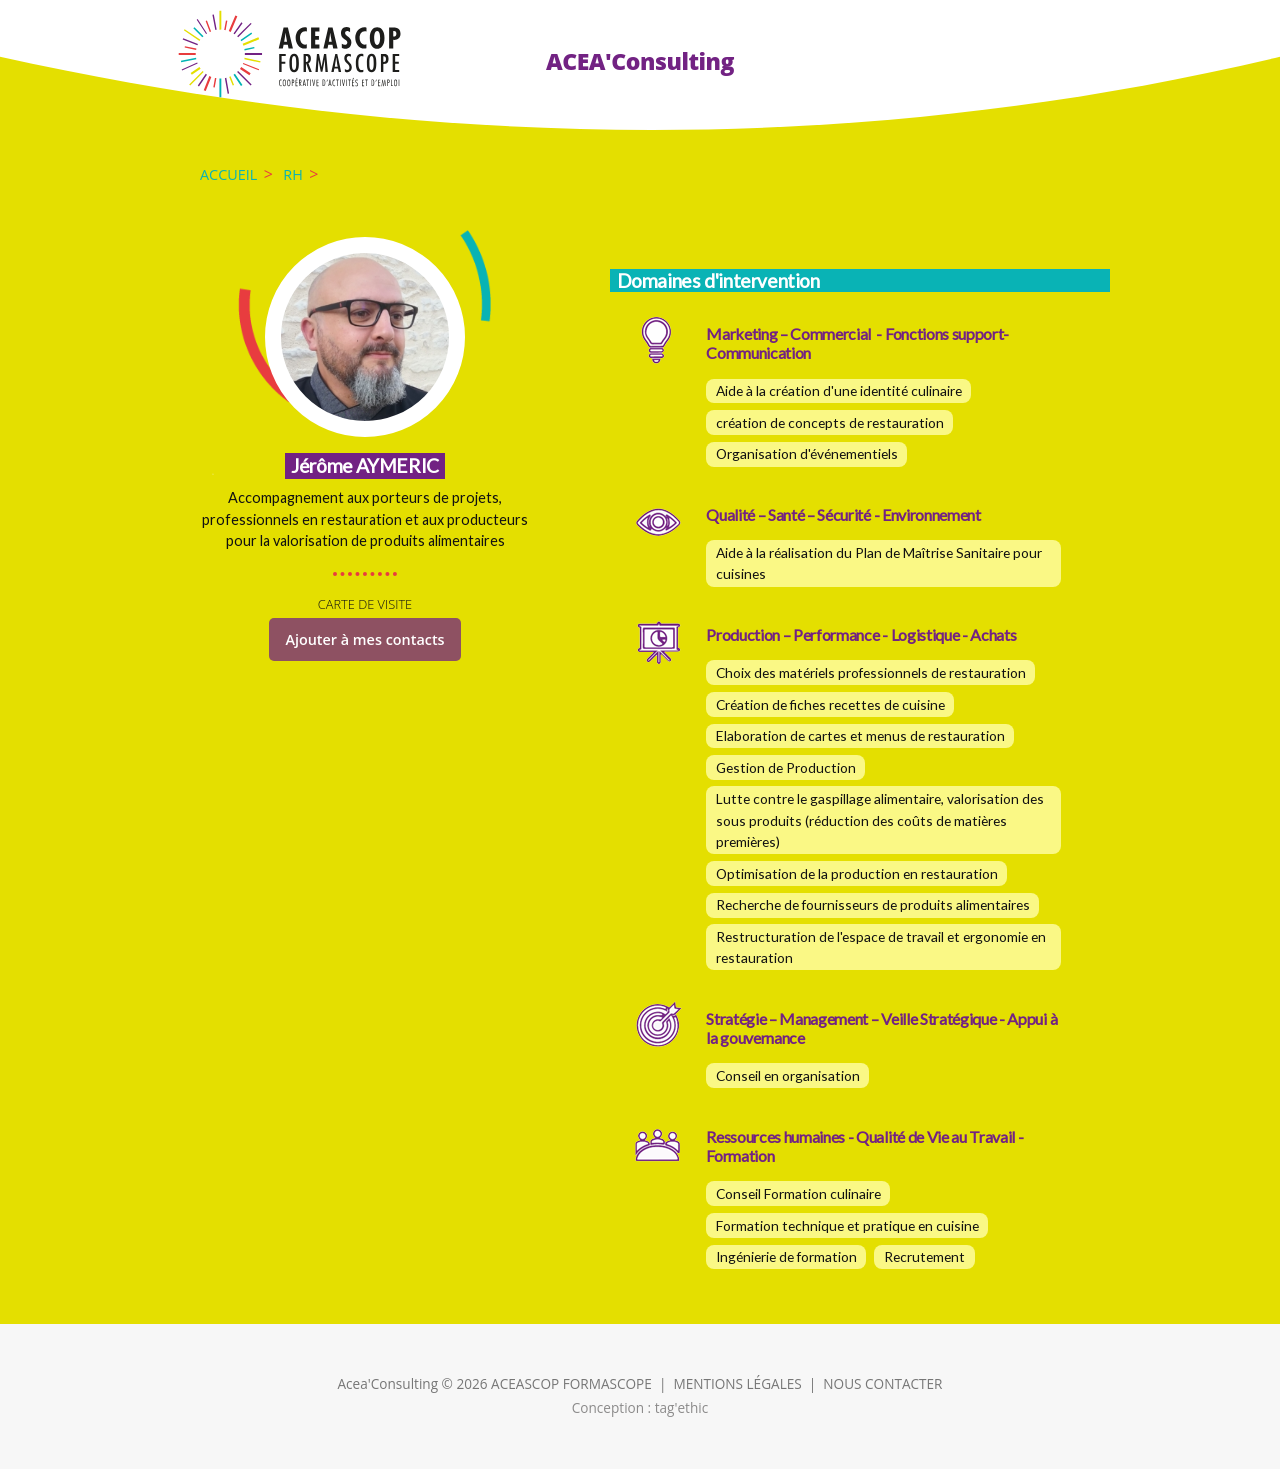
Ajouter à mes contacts (364, 639)
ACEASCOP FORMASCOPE (571, 1383)
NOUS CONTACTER (882, 1383)
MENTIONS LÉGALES (737, 1383)
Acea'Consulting (388, 1383)
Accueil (228, 174)
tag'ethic (682, 1407)
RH (293, 174)
